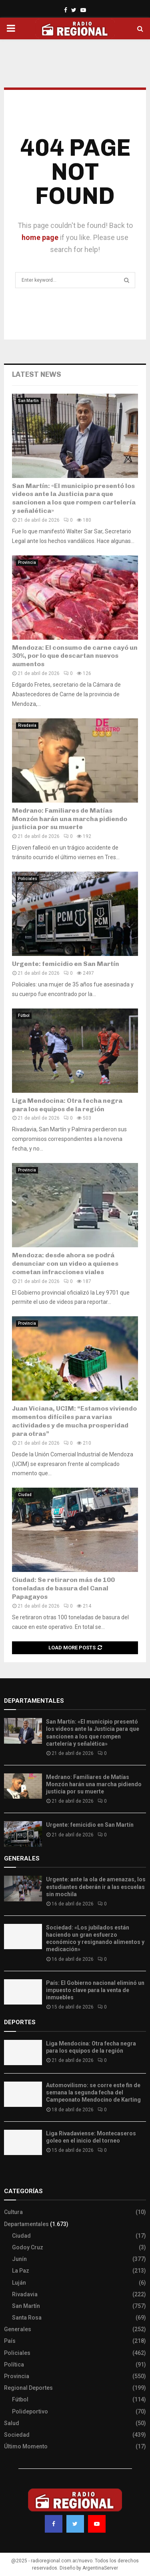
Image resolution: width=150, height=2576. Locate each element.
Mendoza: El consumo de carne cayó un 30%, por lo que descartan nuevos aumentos (75, 656)
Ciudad (25, 1494)
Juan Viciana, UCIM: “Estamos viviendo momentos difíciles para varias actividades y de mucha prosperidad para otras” (74, 1421)
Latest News (36, 374)
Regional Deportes (28, 2388)
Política (14, 2364)
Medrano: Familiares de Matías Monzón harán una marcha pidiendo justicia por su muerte (69, 819)
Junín (19, 2259)
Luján (19, 2282)
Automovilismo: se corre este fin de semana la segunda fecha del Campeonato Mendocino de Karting (93, 2092)
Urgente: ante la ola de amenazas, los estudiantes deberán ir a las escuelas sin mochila (96, 1886)
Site (20, 2175)
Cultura (13, 2212)
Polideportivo (30, 2411)
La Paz (20, 2270)
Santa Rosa (27, 2317)
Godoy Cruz (27, 2247)
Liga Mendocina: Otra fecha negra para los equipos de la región (67, 1105)
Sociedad (17, 2435)
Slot (9, 2175)
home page (40, 237)
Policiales (27, 878)
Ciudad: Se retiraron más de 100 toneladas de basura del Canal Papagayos (63, 1588)
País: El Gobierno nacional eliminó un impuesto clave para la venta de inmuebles (95, 1990)
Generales (17, 2329)
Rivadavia (27, 725)
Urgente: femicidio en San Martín (65, 964)
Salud (11, 2423)
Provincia (27, 562)
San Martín (28, 400)
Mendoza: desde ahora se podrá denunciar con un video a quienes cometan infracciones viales (65, 1263)
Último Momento (26, 2446)
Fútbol (24, 1015)
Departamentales (26, 2224)
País (10, 2341)
